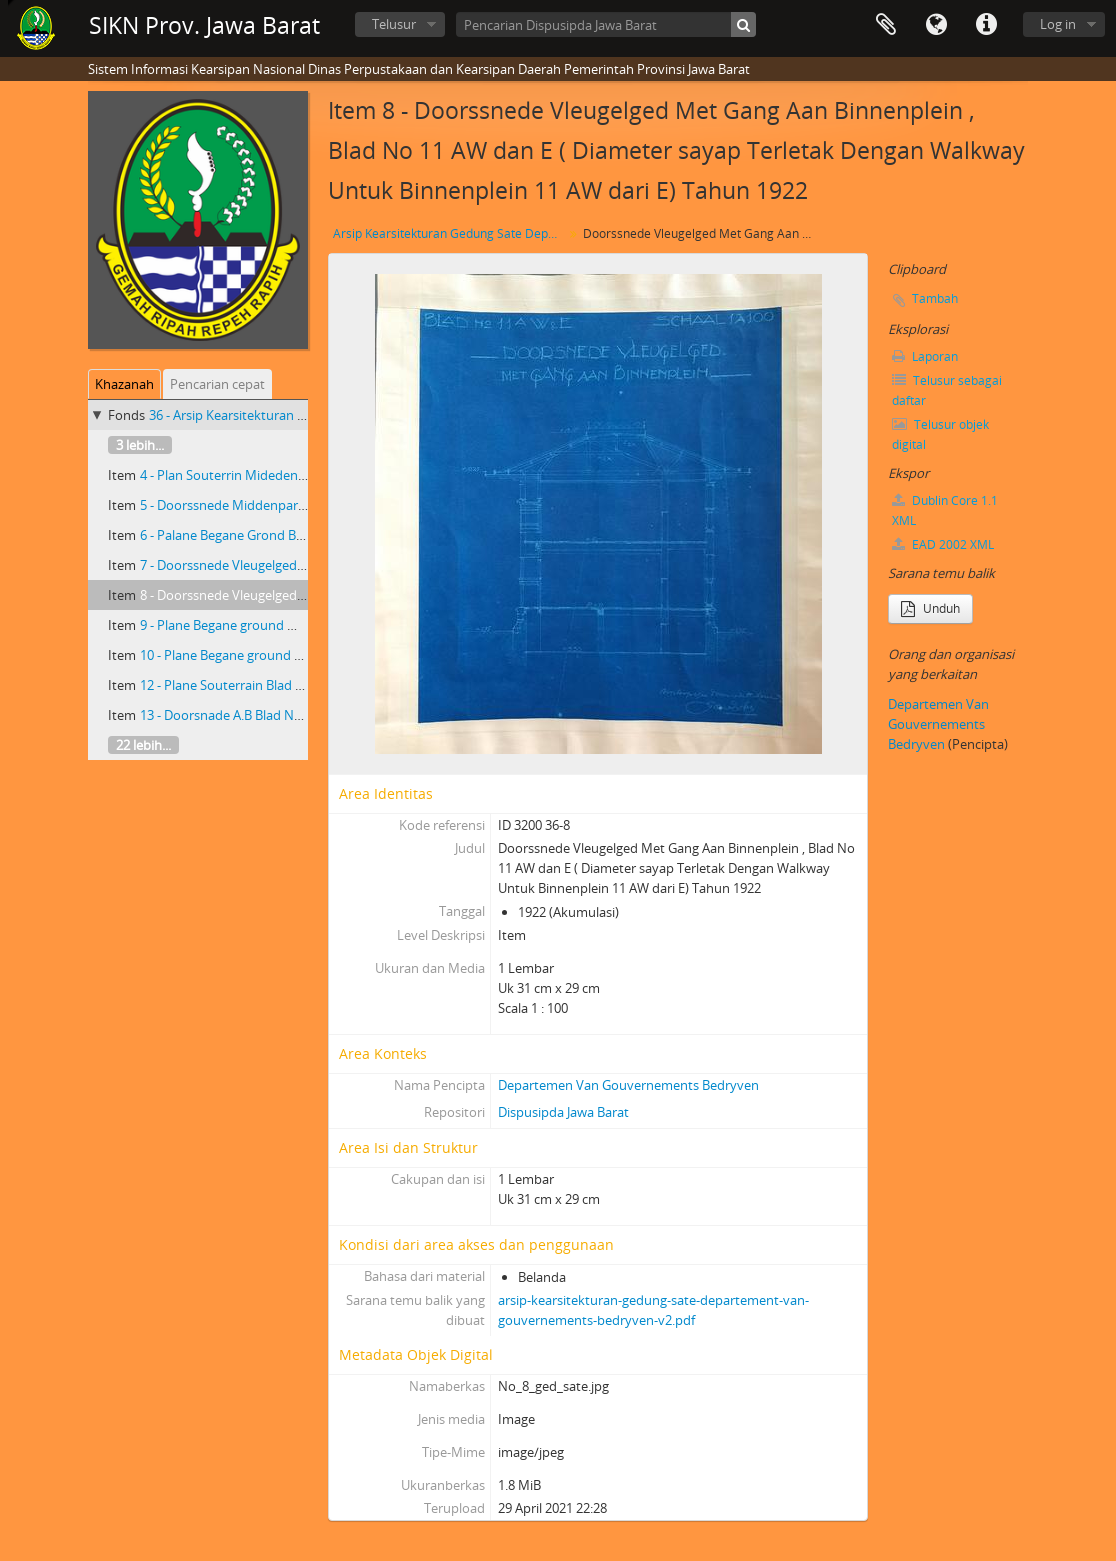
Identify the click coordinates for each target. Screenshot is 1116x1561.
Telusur (394, 24)
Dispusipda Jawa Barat (563, 1112)
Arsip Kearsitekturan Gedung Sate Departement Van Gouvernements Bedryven (450, 233)
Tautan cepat (986, 25)
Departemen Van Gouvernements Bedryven (628, 1085)
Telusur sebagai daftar (947, 390)
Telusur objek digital (940, 434)
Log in (1058, 24)
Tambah (935, 298)
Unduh (930, 608)
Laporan (925, 356)
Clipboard (886, 25)
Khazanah (124, 384)
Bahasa (936, 25)
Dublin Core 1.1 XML (945, 510)
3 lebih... (140, 445)
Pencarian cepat (217, 384)
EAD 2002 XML (943, 544)
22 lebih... (143, 745)
